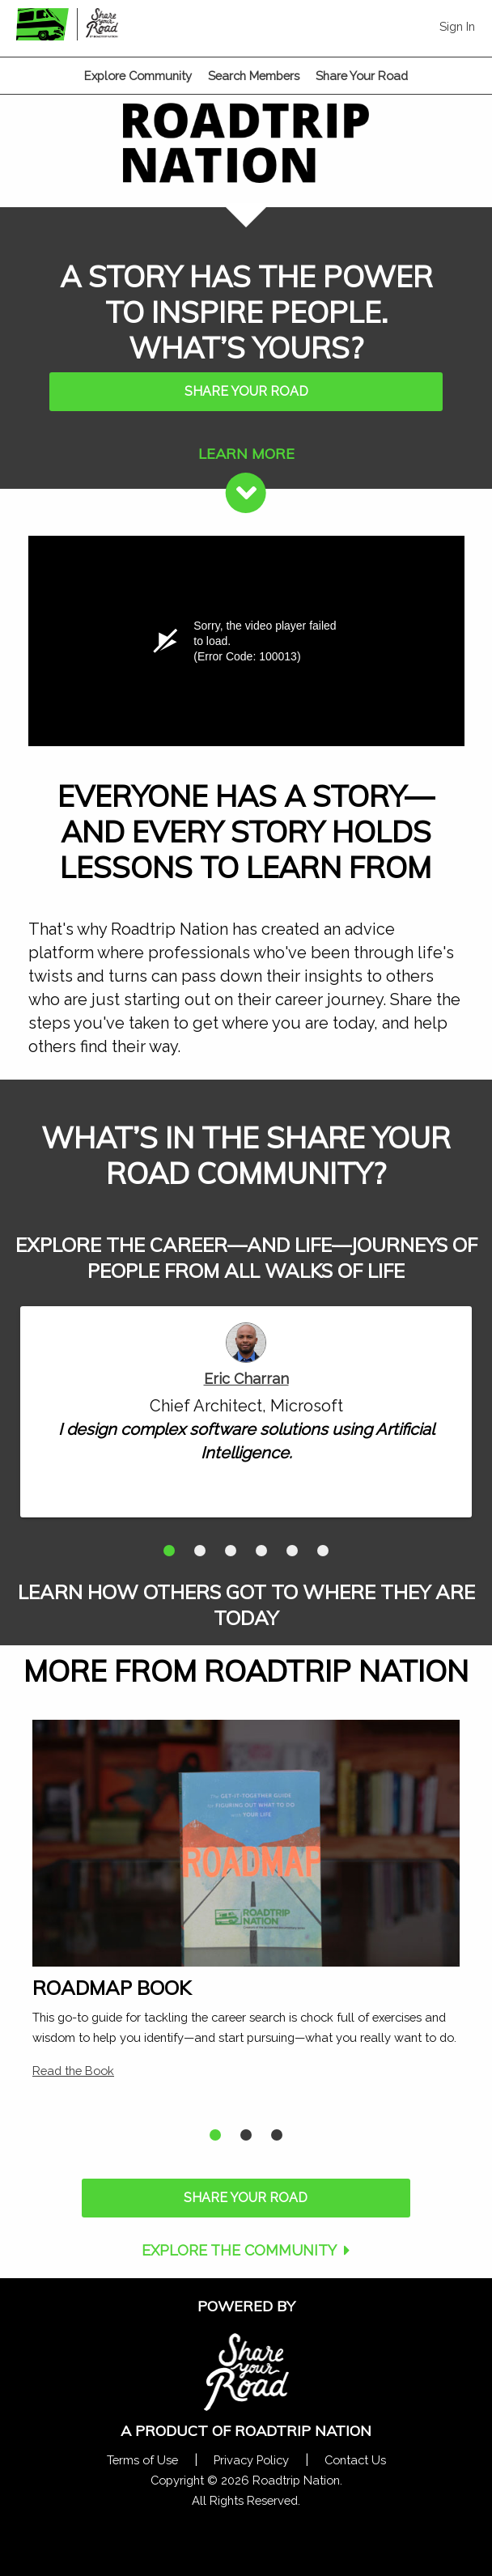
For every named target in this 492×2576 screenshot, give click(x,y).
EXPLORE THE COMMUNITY (239, 2250)
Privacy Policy (251, 2460)
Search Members (253, 76)
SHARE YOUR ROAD (246, 391)
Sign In (457, 26)
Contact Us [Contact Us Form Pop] (355, 2460)
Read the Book (73, 2070)
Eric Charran (246, 1378)
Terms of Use (142, 2460)
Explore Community (138, 76)
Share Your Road (362, 76)
